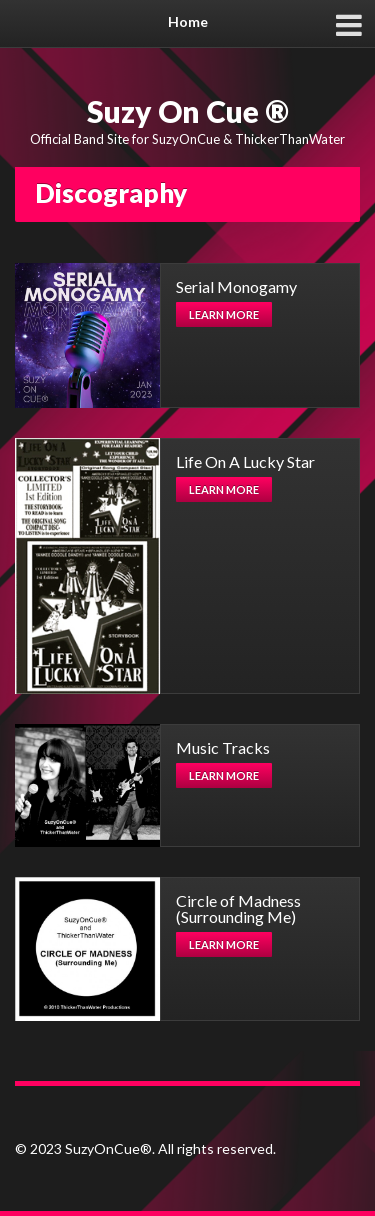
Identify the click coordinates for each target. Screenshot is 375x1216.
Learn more (224, 314)
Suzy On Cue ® (188, 111)
